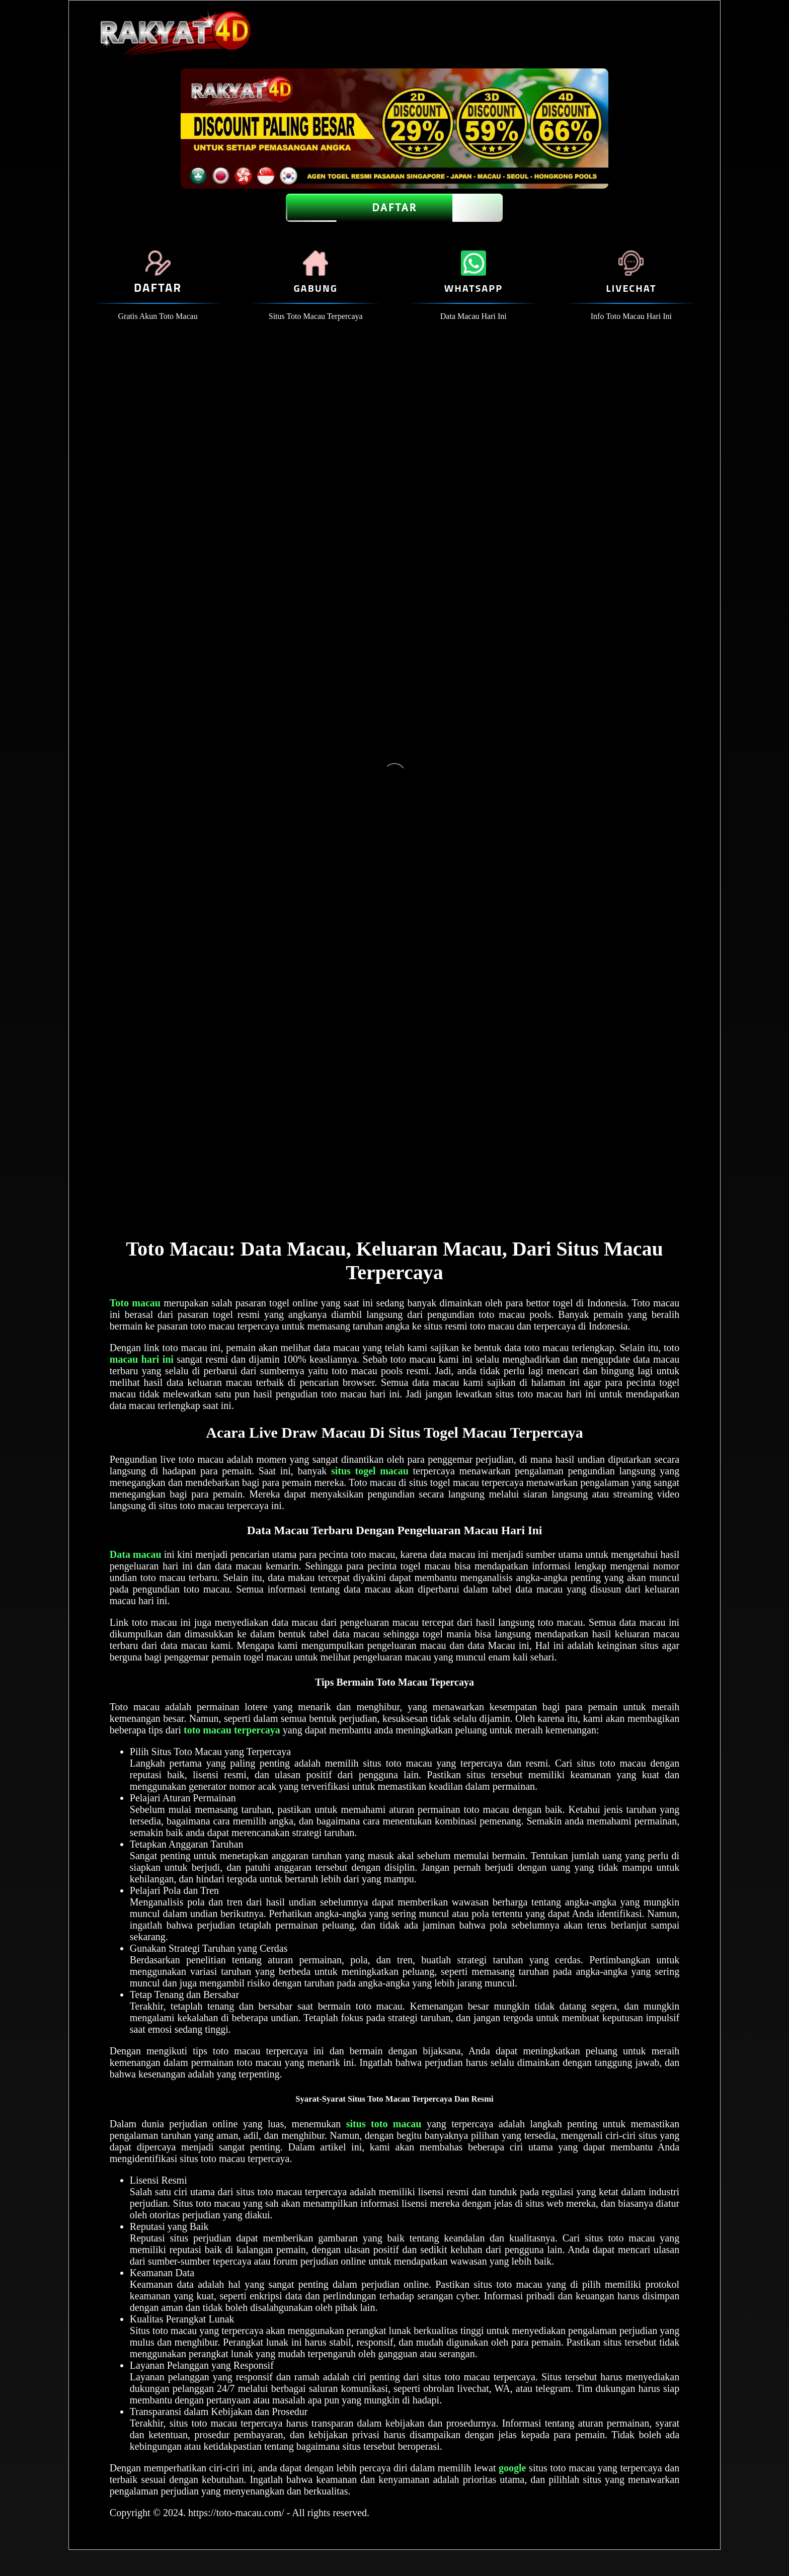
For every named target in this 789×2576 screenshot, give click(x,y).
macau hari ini (142, 1359)
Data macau (136, 1554)
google (512, 2467)
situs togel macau (370, 1470)
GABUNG (315, 288)
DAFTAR (394, 208)
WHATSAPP (473, 288)
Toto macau (135, 1302)
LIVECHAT (631, 288)
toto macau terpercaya (232, 1729)
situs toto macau (384, 2123)
